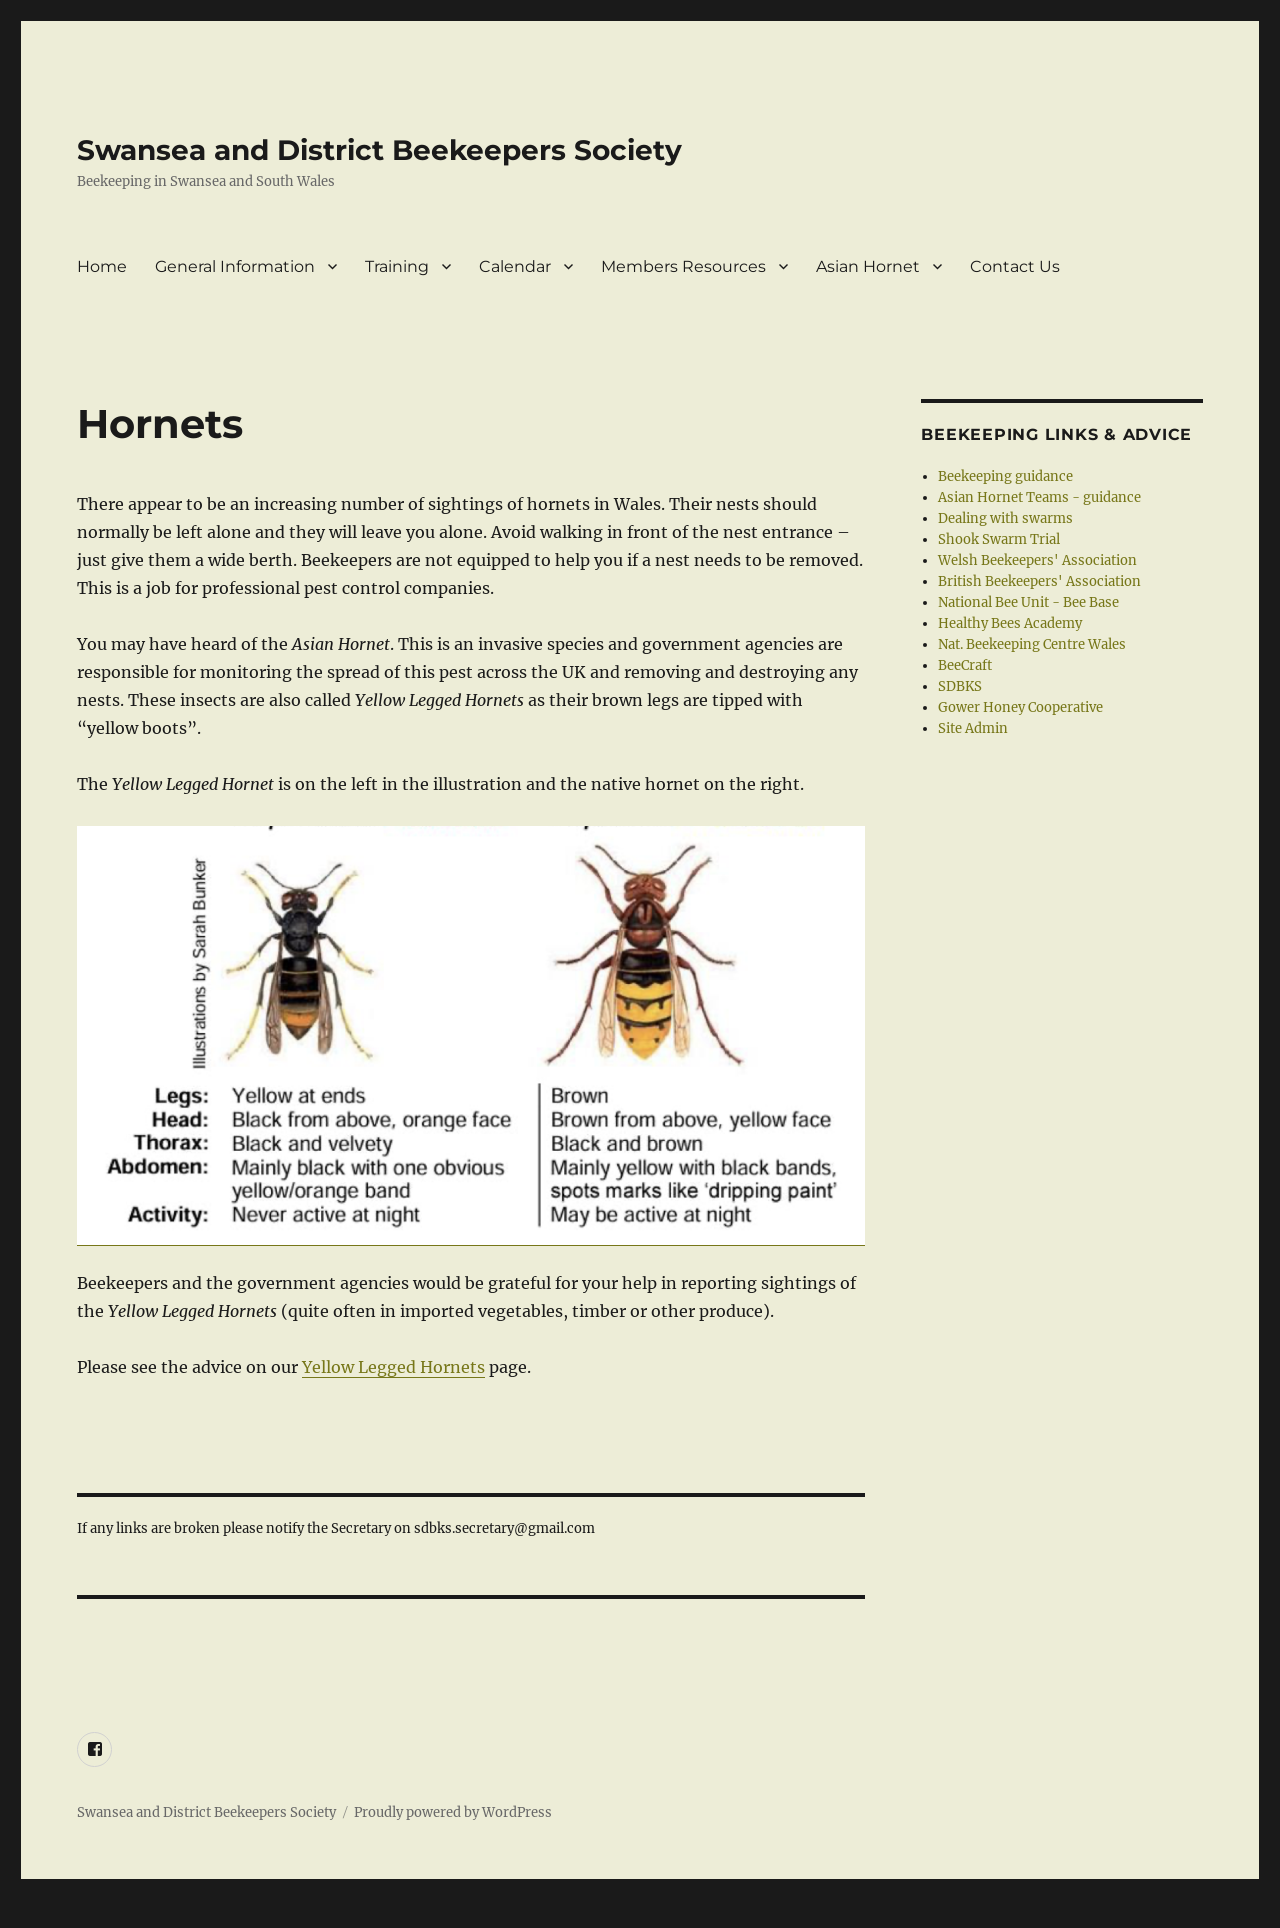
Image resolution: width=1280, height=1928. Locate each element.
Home (102, 266)
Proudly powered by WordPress (453, 1812)
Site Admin (973, 728)
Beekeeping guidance (1005, 476)
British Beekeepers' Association (1039, 581)
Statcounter (47, 1914)
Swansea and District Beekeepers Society (379, 150)
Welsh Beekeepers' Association (1037, 560)
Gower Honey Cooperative (1020, 707)
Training (397, 266)
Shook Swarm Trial (999, 539)
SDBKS (960, 686)
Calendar (515, 266)
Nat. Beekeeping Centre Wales (1032, 644)
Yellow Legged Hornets (393, 1367)
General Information (235, 266)
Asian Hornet (868, 266)
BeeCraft (965, 665)
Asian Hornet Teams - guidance (1039, 497)
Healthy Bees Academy (1010, 623)
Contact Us (1015, 266)
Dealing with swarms (1005, 518)
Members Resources (683, 266)
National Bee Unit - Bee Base (1028, 602)
